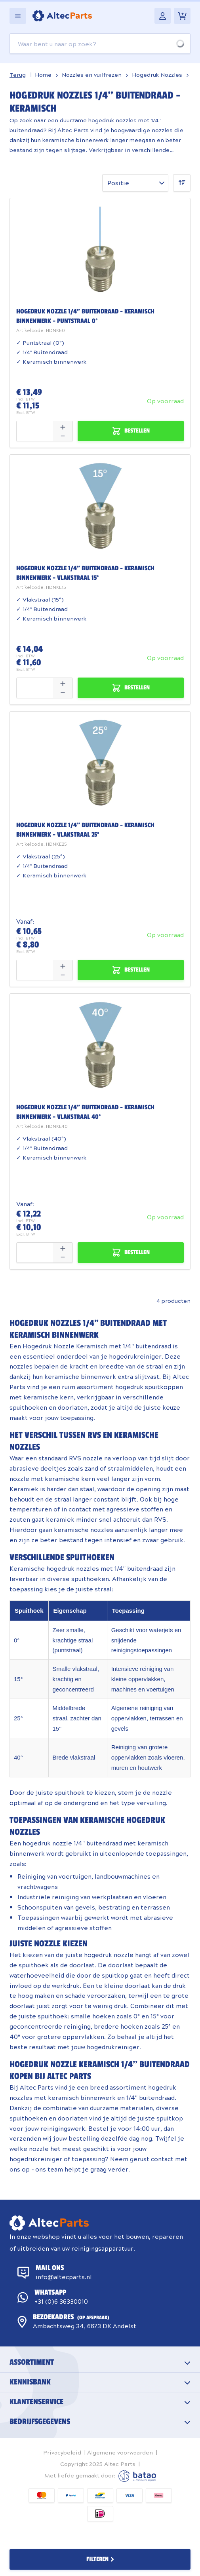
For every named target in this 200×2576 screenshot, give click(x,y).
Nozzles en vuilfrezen (92, 74)
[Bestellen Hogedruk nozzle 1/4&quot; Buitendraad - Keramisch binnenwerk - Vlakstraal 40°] (131, 1252)
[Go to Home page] (62, 15)
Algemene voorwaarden (120, 2452)
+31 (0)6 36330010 (61, 2301)
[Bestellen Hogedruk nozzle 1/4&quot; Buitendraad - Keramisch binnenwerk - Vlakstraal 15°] (131, 688)
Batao (137, 2476)
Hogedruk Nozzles (157, 74)
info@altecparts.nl (64, 2276)
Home (43, 74)
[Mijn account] (162, 16)
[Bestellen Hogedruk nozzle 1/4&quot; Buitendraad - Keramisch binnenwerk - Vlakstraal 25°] (131, 970)
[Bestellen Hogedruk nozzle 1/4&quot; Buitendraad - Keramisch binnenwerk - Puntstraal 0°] (131, 431)
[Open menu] (18, 16)
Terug (18, 74)
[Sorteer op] (135, 183)
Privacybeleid (62, 2452)
